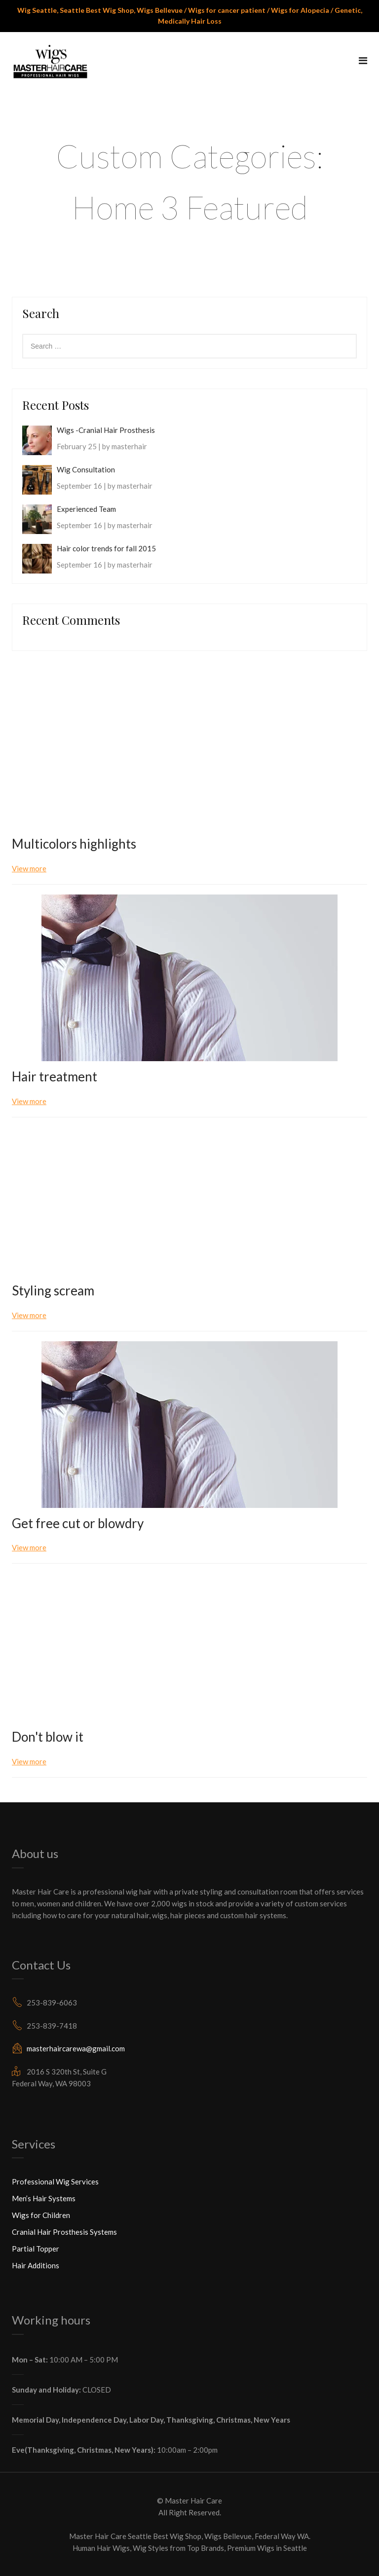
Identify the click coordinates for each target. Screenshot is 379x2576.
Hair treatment (54, 1076)
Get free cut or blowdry (78, 1523)
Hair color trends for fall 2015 (106, 548)
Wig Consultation (86, 469)
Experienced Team (86, 508)
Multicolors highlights (74, 844)
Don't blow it (47, 1737)
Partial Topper (35, 2248)
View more (29, 868)
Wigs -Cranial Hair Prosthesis (106, 430)
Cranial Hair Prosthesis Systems (64, 2231)
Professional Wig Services (55, 2181)
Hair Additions (35, 2265)
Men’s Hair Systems (44, 2198)
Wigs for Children (41, 2215)
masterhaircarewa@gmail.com (76, 2048)
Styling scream (53, 1290)
